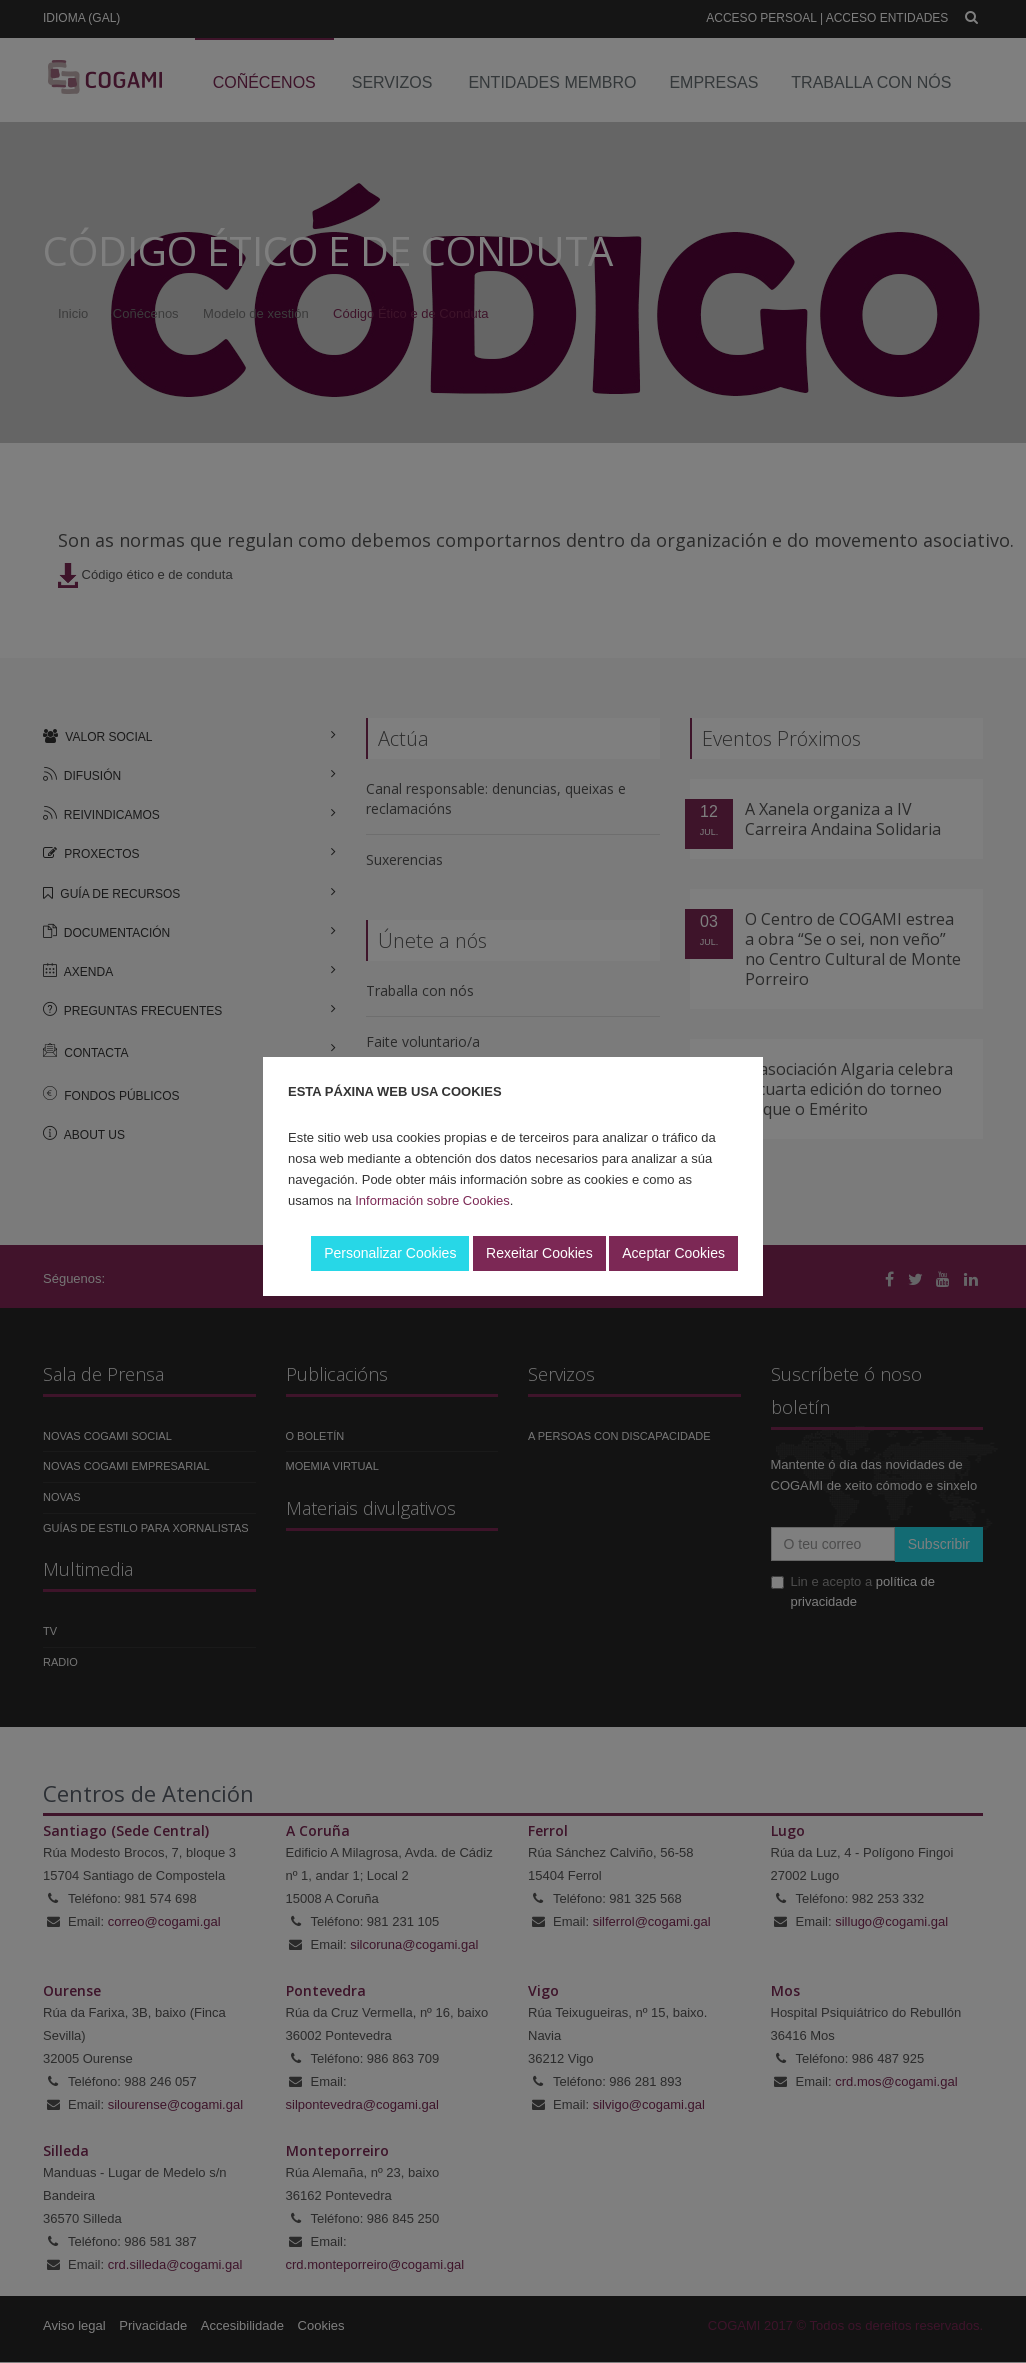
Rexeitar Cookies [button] (539, 1253)
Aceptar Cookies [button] (673, 1253)
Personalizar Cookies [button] (390, 1253)
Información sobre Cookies (432, 1200)
